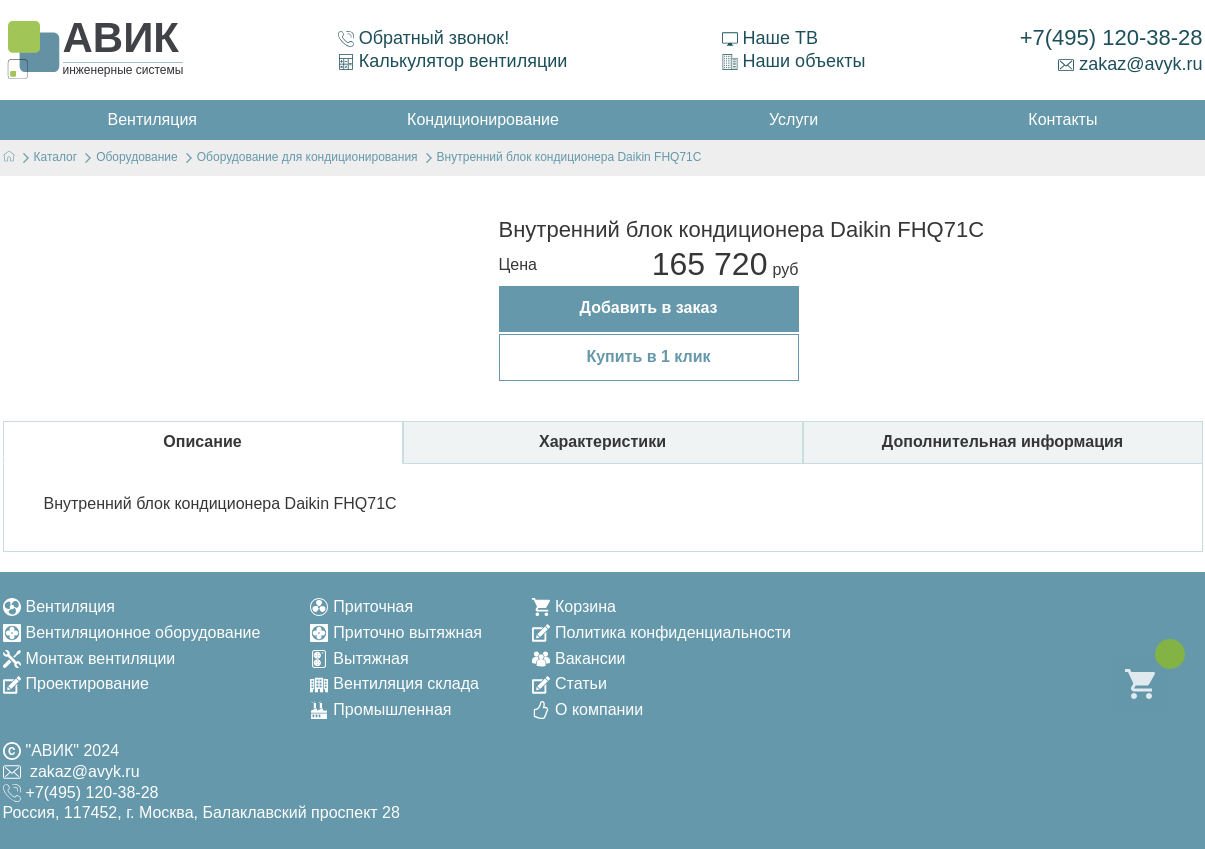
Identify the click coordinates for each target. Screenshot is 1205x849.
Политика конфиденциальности (661, 632)
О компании (587, 709)
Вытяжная (359, 658)
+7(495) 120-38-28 (1111, 37)
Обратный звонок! (424, 38)
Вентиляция (59, 606)
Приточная (361, 606)
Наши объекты (794, 61)
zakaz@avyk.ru (1130, 64)
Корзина (574, 606)
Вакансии (579, 658)
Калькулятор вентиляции (453, 61)
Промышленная (380, 709)
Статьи (569, 683)
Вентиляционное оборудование (132, 632)
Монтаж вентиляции (89, 658)
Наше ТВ (770, 38)
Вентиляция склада (394, 683)
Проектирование (76, 683)
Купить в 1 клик (648, 356)
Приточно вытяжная (396, 632)
